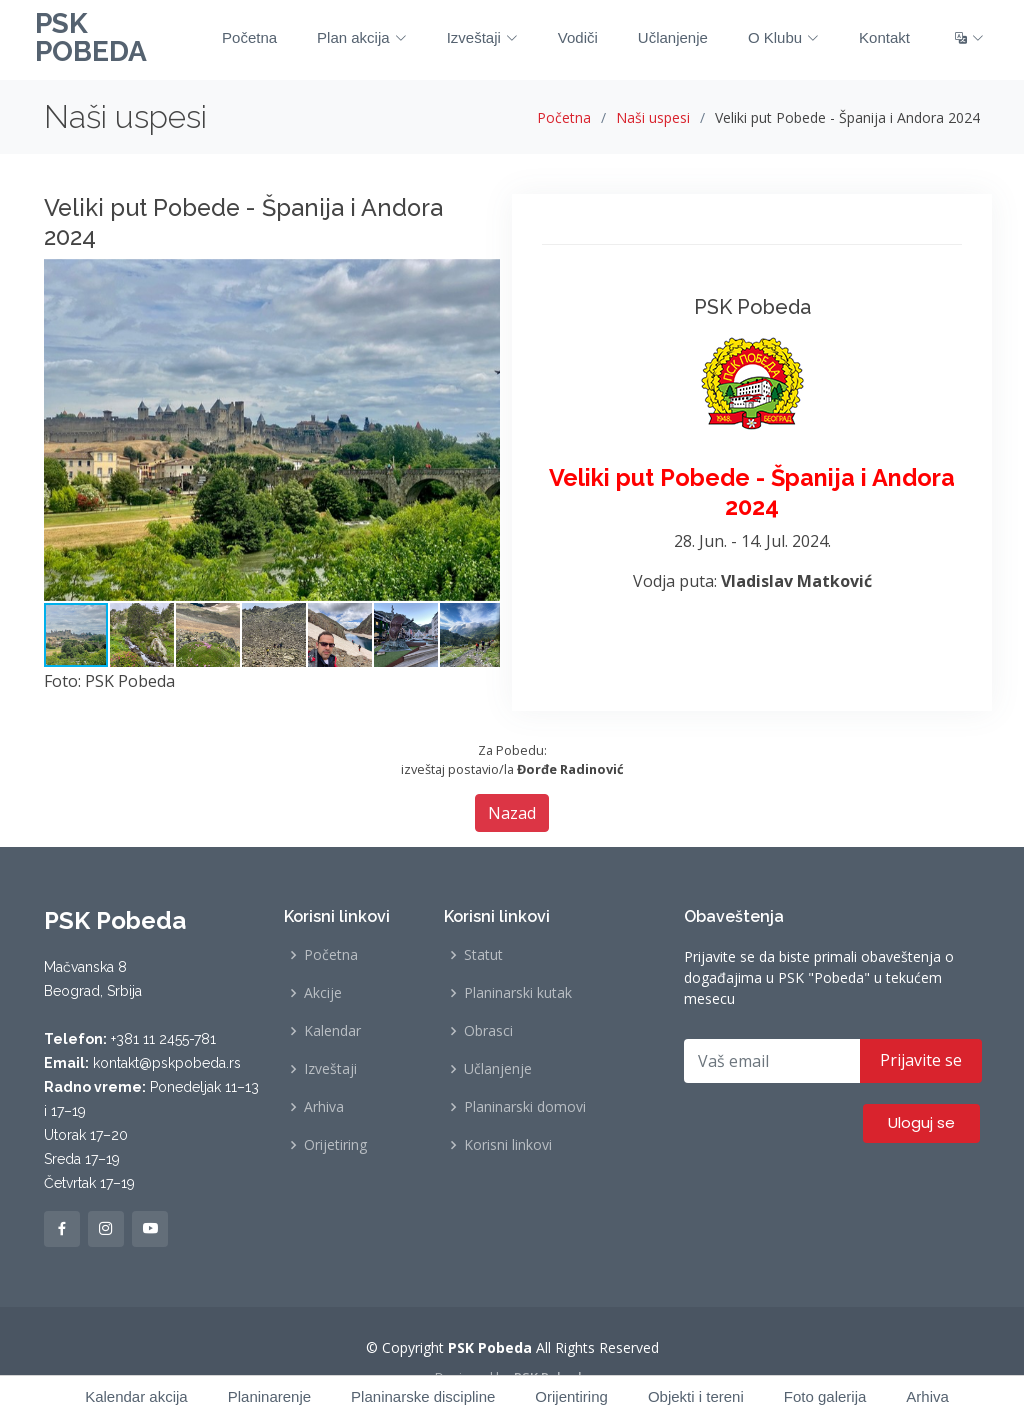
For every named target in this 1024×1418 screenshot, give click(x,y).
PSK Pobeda (552, 1377)
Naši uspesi (653, 117)
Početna (249, 37)
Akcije (323, 993)
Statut (483, 955)
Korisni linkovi (508, 1145)
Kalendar (332, 1031)
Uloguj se (921, 1122)
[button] (482, 277)
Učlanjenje (673, 37)
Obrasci (488, 1031)
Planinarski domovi (525, 1107)
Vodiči (578, 37)
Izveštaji (482, 37)
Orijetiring (335, 1145)
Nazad (512, 813)
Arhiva (324, 1107)
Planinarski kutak (518, 993)
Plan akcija (362, 37)
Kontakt (884, 37)
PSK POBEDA (91, 37)
